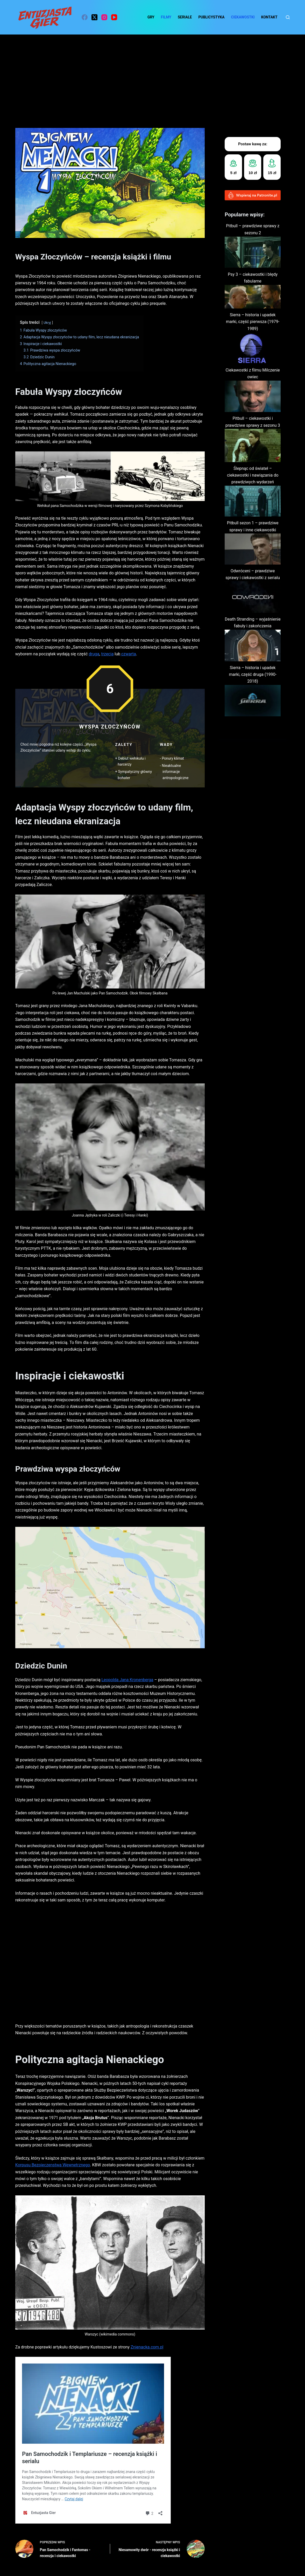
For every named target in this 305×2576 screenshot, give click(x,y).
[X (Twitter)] (94, 17)
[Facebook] (85, 17)
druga (94, 653)
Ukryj (47, 323)
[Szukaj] (288, 17)
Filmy (166, 17)
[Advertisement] (152, 73)
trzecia (107, 653)
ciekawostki (242, 17)
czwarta (128, 653)
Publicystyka (211, 17)
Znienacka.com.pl (147, 2347)
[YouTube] (114, 17)
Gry (150, 17)
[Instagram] (104, 17)
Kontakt (269, 17)
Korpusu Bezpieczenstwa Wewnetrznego (52, 2164)
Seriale (185, 17)
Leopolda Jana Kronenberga (127, 1679)
